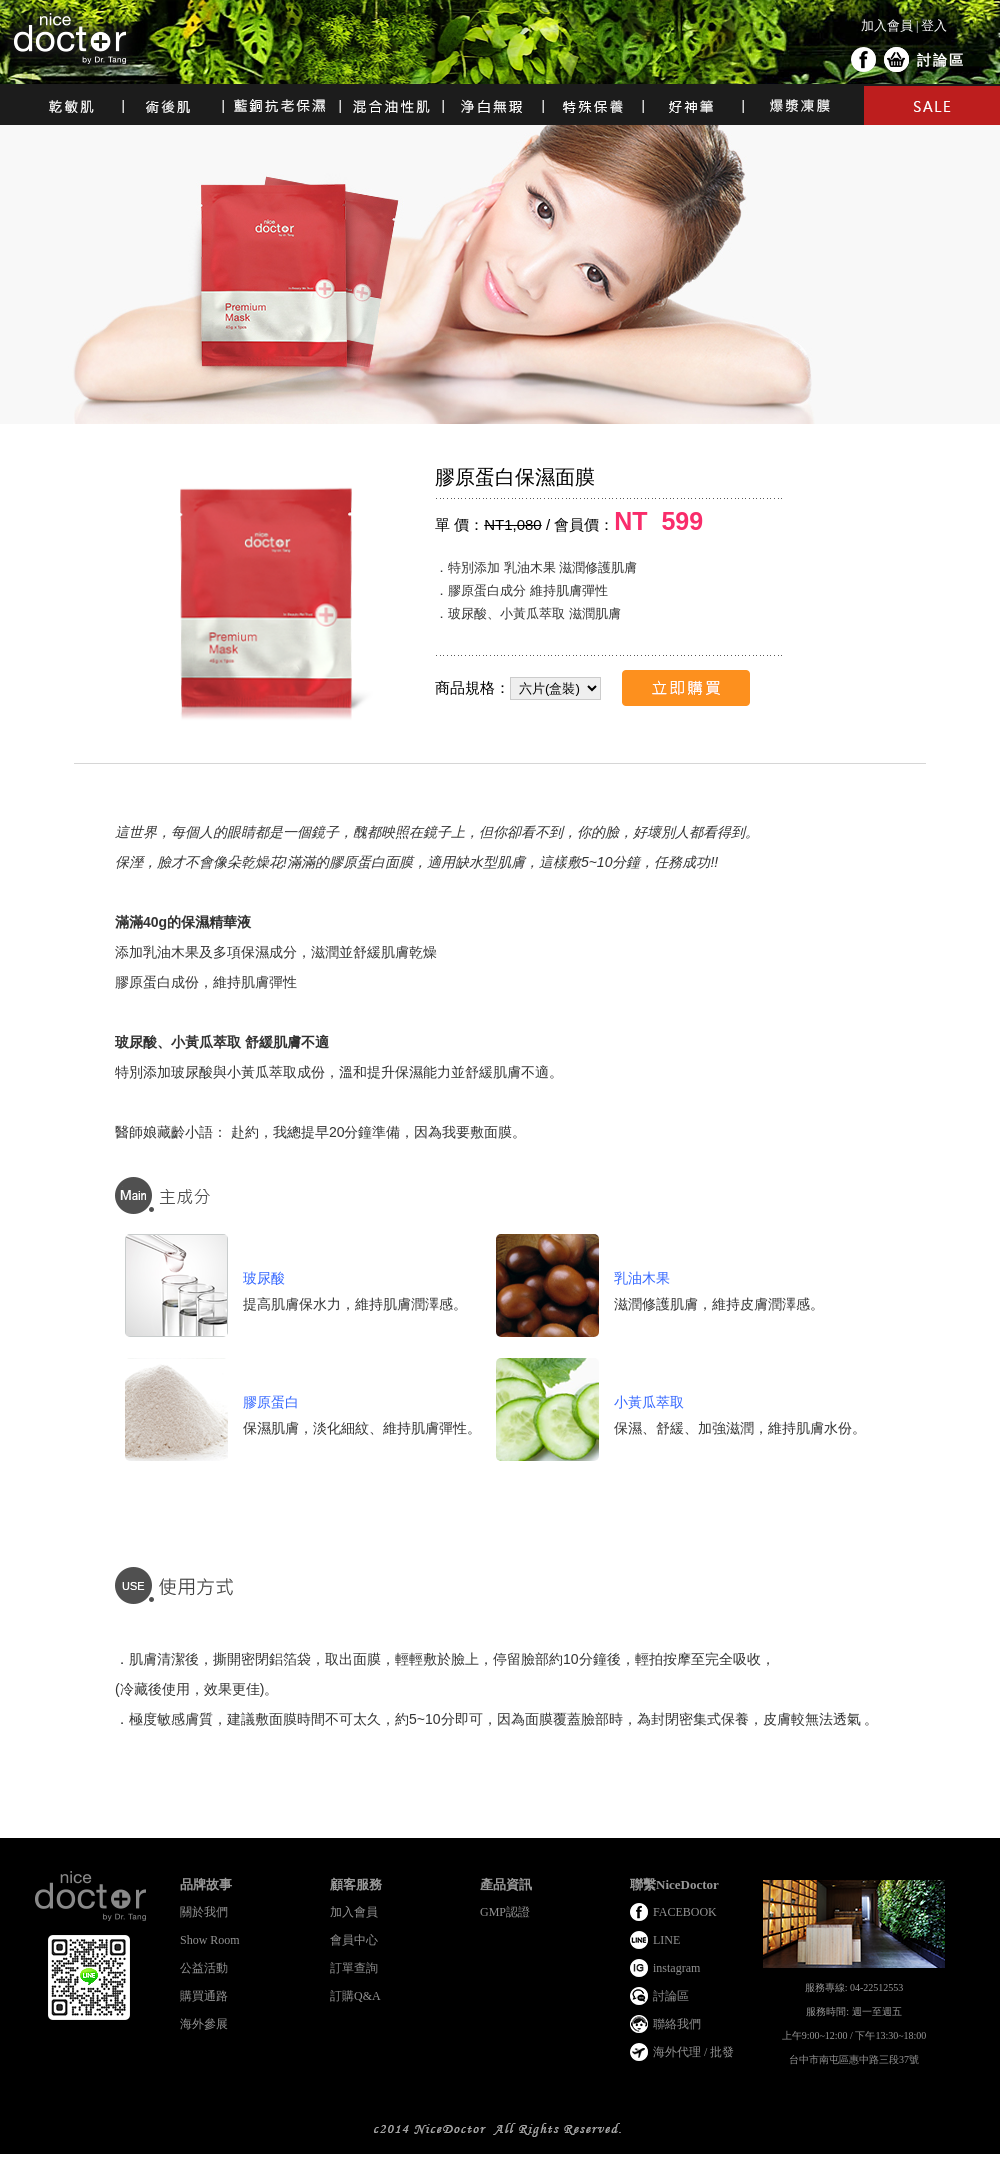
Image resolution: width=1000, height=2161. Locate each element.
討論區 (941, 60)
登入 (934, 25)
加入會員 (887, 25)
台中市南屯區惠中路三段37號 (854, 2059)
